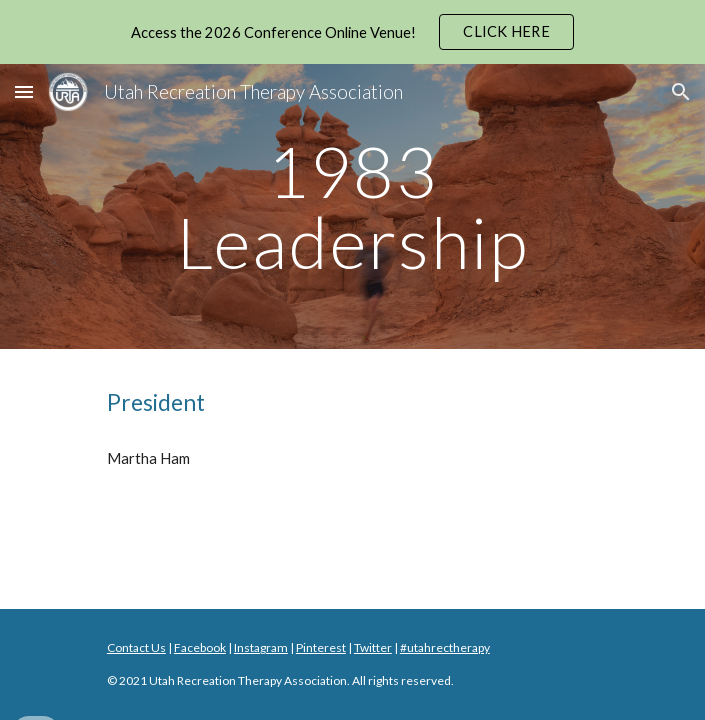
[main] (352, 206)
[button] (24, 91)
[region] (352, 32)
